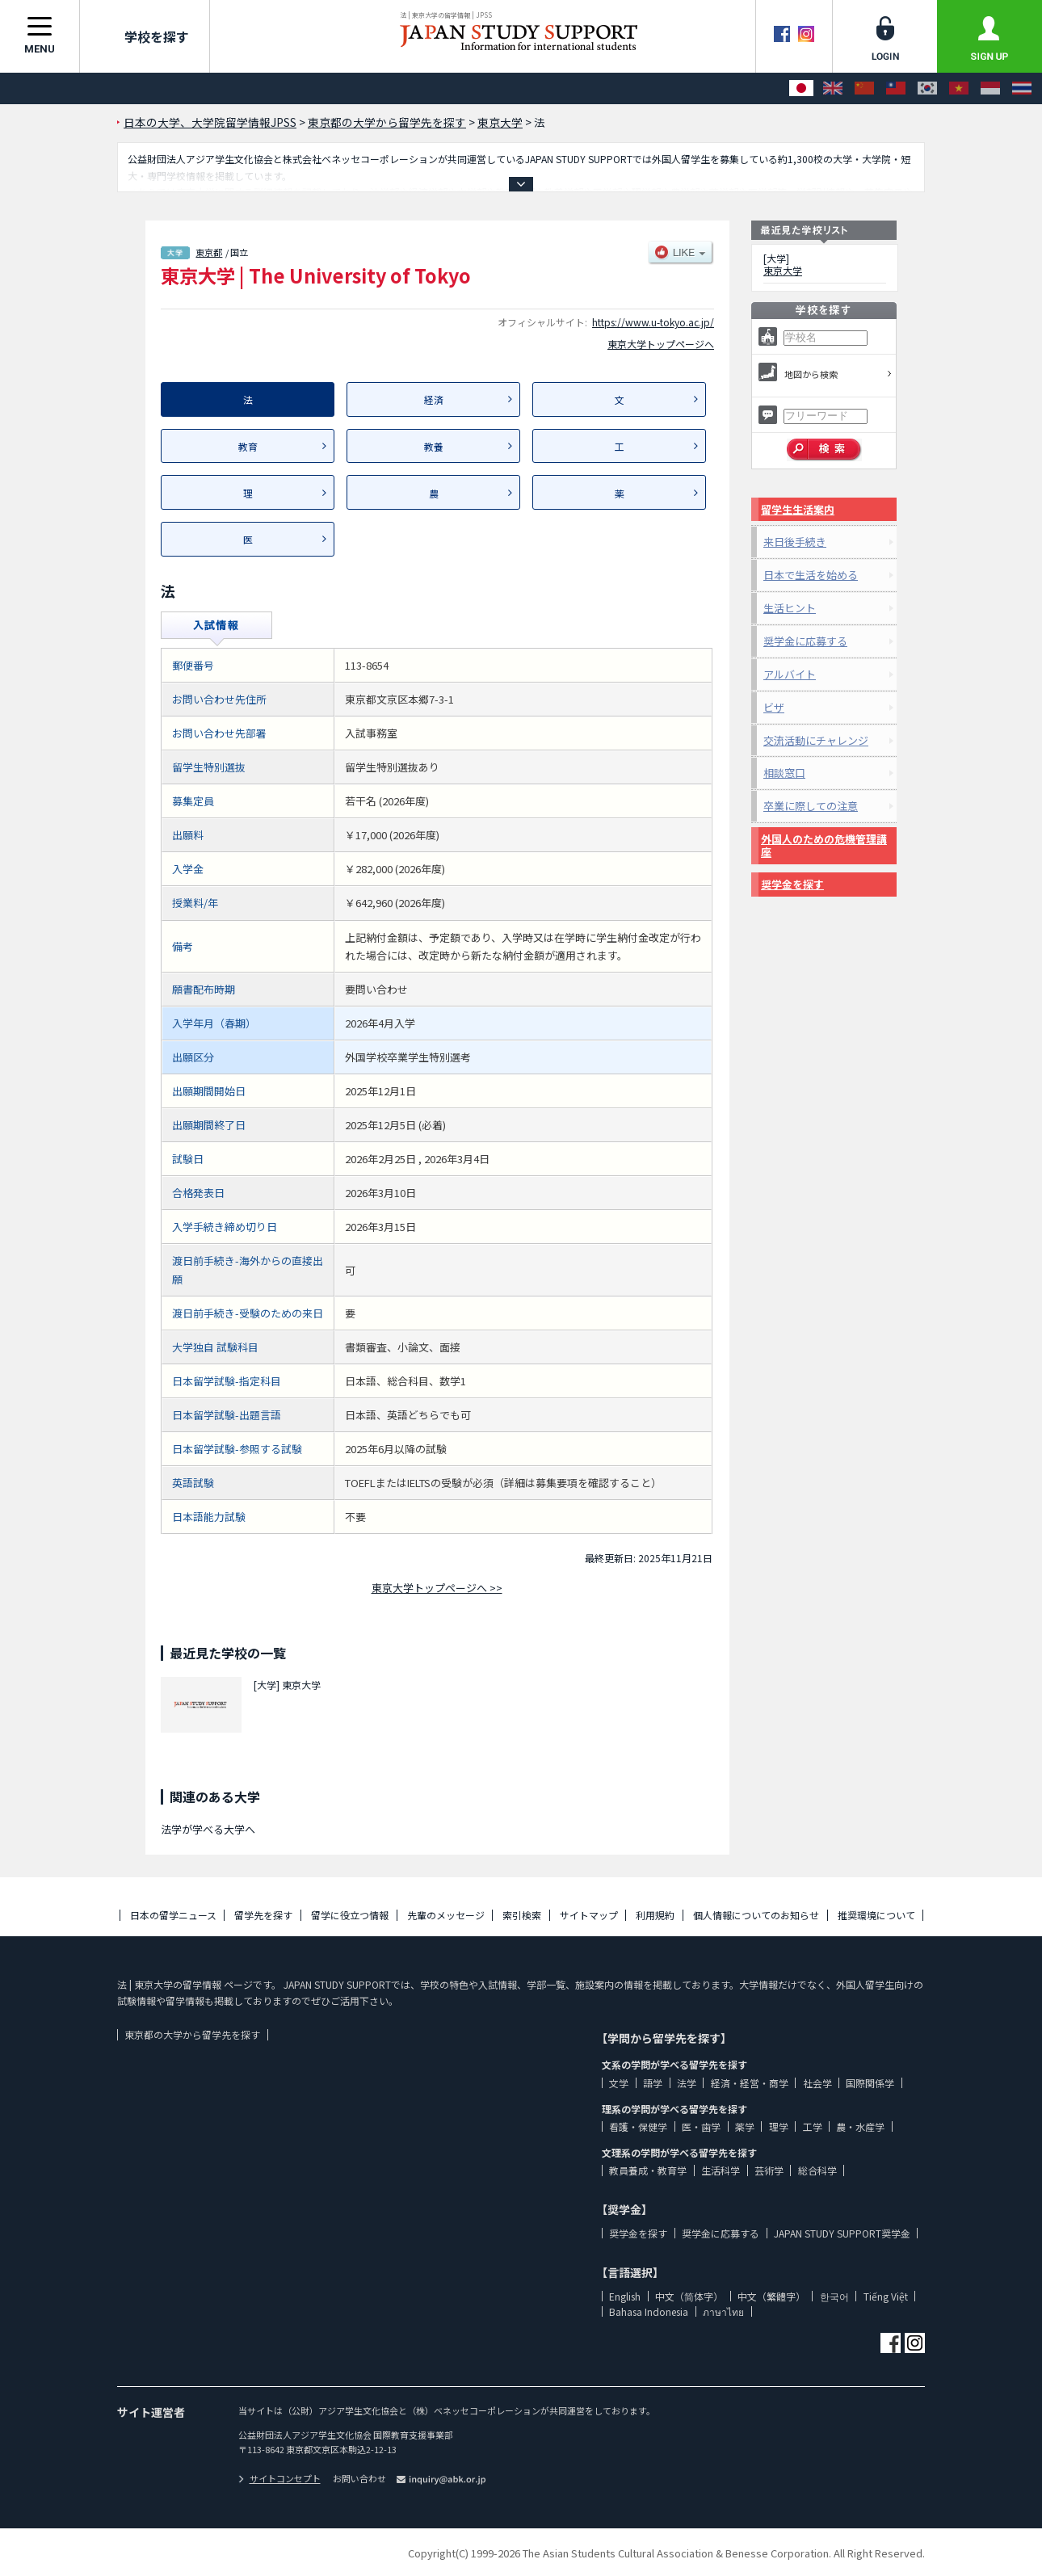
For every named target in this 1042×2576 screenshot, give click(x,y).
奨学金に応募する (805, 641)
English (625, 2296)
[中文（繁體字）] (896, 88)
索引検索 (521, 1915)
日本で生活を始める (810, 574)
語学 (652, 2083)
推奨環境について (876, 1915)
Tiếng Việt (885, 2296)
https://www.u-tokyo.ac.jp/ (653, 322)
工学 (812, 2126)
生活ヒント (789, 608)
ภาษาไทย (723, 2311)
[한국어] (927, 88)
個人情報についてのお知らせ (756, 1915)
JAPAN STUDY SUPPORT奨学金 (842, 2233)
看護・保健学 (638, 2126)
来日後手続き (794, 541)
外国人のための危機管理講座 (824, 845)
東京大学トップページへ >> (437, 1587)
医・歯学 (701, 2126)
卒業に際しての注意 (810, 805)
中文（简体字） (689, 2296)
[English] (833, 88)
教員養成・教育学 (648, 2170)
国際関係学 (870, 2083)
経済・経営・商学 (749, 2083)
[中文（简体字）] (864, 88)
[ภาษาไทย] (1022, 88)
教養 (433, 446)
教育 (248, 446)
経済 (433, 399)
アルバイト (789, 674)
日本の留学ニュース (173, 1915)
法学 (686, 2083)
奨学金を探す (792, 884)
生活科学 (720, 2170)
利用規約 (655, 1915)
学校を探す (144, 36)
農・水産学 (860, 2126)
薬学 (744, 2126)
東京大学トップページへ (660, 344)
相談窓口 (784, 772)
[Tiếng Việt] (959, 88)
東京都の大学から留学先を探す (192, 2034)
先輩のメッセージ (446, 1915)
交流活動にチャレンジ (815, 740)
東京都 (208, 252)
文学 (618, 2083)
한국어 (834, 2296)
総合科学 (817, 2170)
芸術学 (769, 2170)
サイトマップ (589, 1915)
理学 (778, 2126)
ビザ (773, 707)
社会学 (817, 2083)
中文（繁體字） (771, 2296)
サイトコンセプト (279, 2478)
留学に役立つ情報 (350, 1915)
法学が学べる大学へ (208, 1829)
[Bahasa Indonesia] (990, 88)
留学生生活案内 (797, 509)
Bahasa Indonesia (648, 2311)
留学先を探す (263, 1915)
